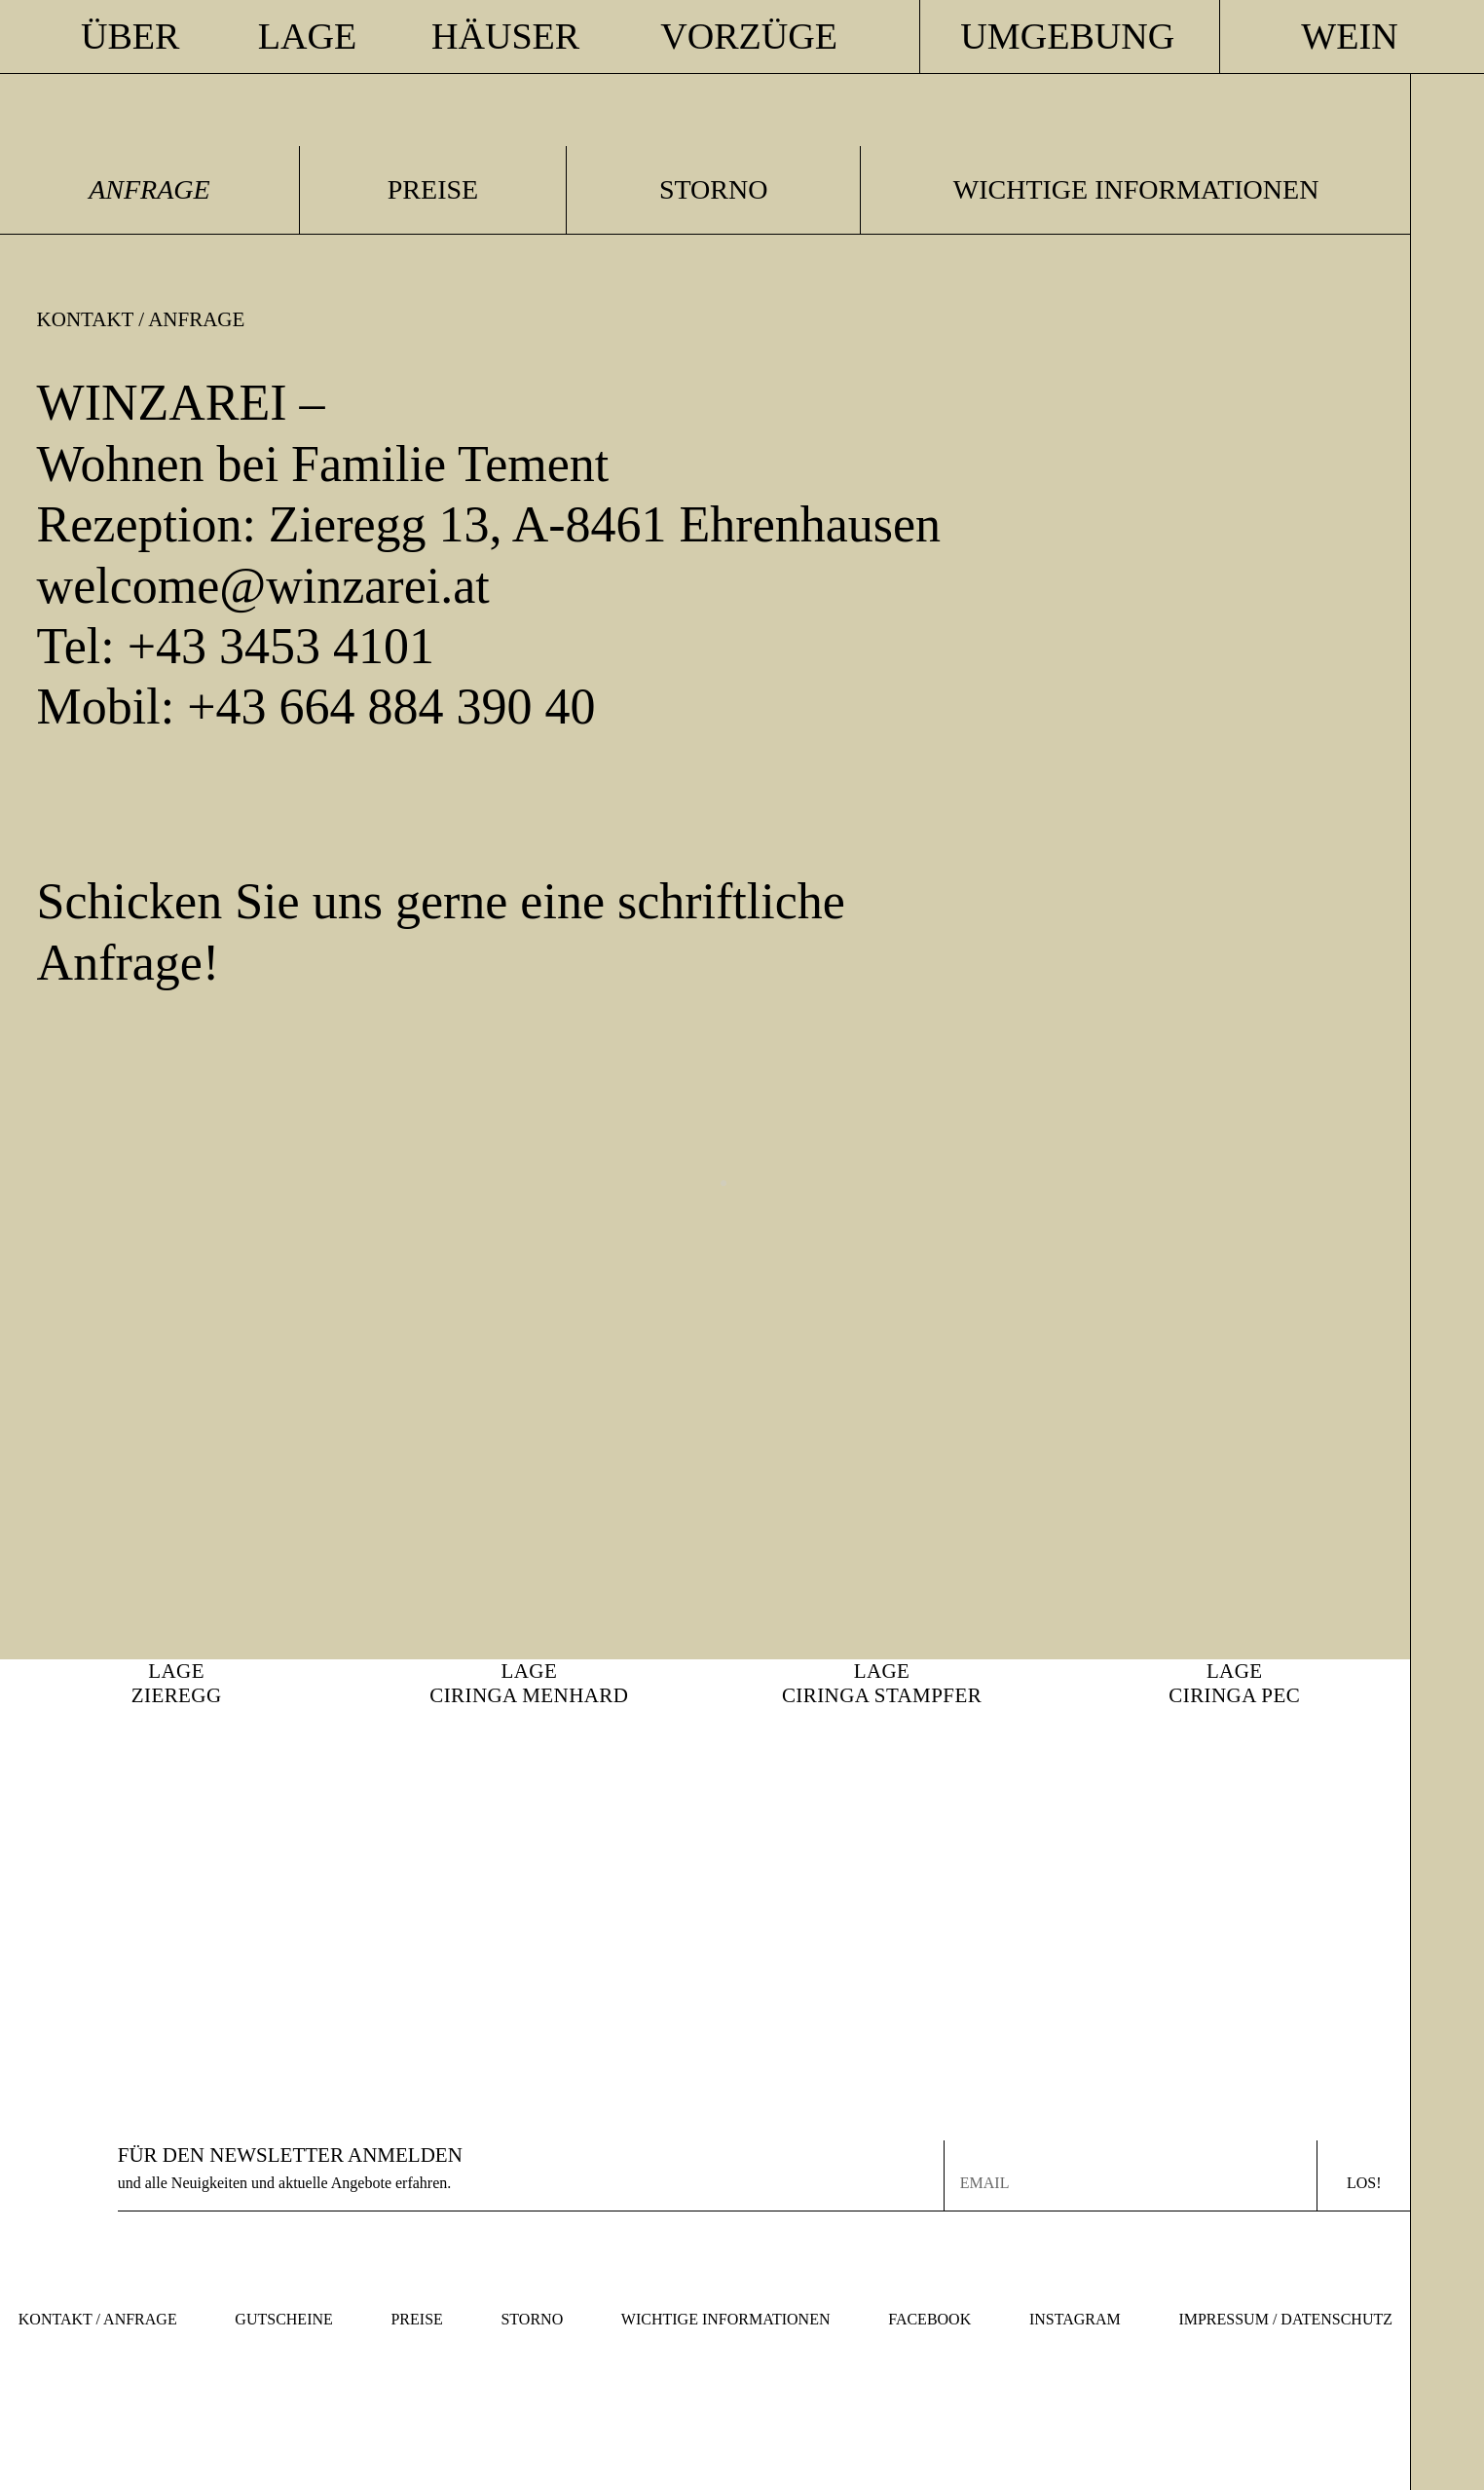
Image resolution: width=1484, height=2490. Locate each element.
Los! (1364, 2182)
